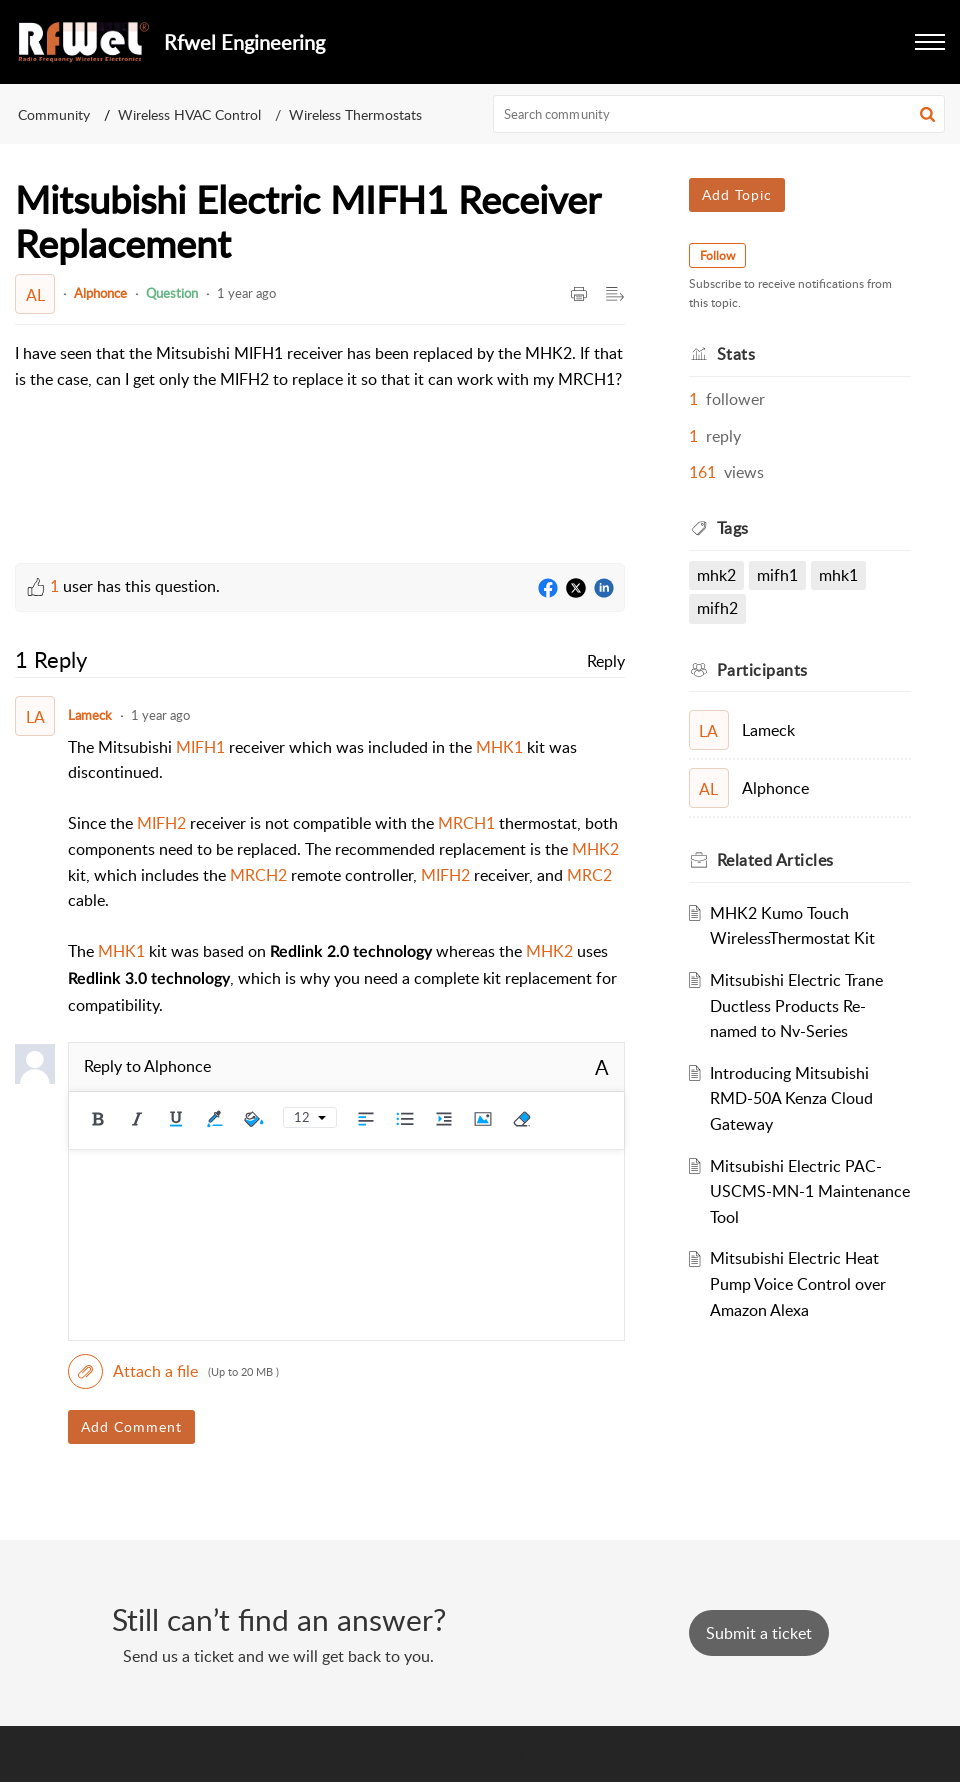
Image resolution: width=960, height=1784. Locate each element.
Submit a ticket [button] (759, 1633)
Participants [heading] (762, 670)
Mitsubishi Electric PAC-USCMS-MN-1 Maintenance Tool (810, 1191)
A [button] (602, 1067)
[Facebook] (548, 589)
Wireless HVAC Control (189, 114)
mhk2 (716, 575)
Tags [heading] (733, 528)
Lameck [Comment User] (90, 715)
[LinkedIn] (604, 589)
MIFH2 (161, 823)
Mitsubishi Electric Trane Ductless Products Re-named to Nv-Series (796, 1005)
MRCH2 (258, 875)
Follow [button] (717, 255)
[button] (930, 42)
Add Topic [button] (737, 194)
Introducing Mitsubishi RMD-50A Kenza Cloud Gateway (791, 1098)
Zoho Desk (524, 1753)
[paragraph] (320, 379)
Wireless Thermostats (355, 114)
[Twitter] (576, 589)
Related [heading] (775, 860)
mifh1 (777, 575)
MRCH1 (466, 823)
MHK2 (595, 849)
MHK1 (499, 747)
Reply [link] (606, 661)
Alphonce (100, 293)
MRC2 (589, 875)
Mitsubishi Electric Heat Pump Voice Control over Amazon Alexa (798, 1283)
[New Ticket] (759, 1633)
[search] (719, 114)
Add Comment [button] (131, 1426)
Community (54, 114)
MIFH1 (200, 747)
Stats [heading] (736, 354)
